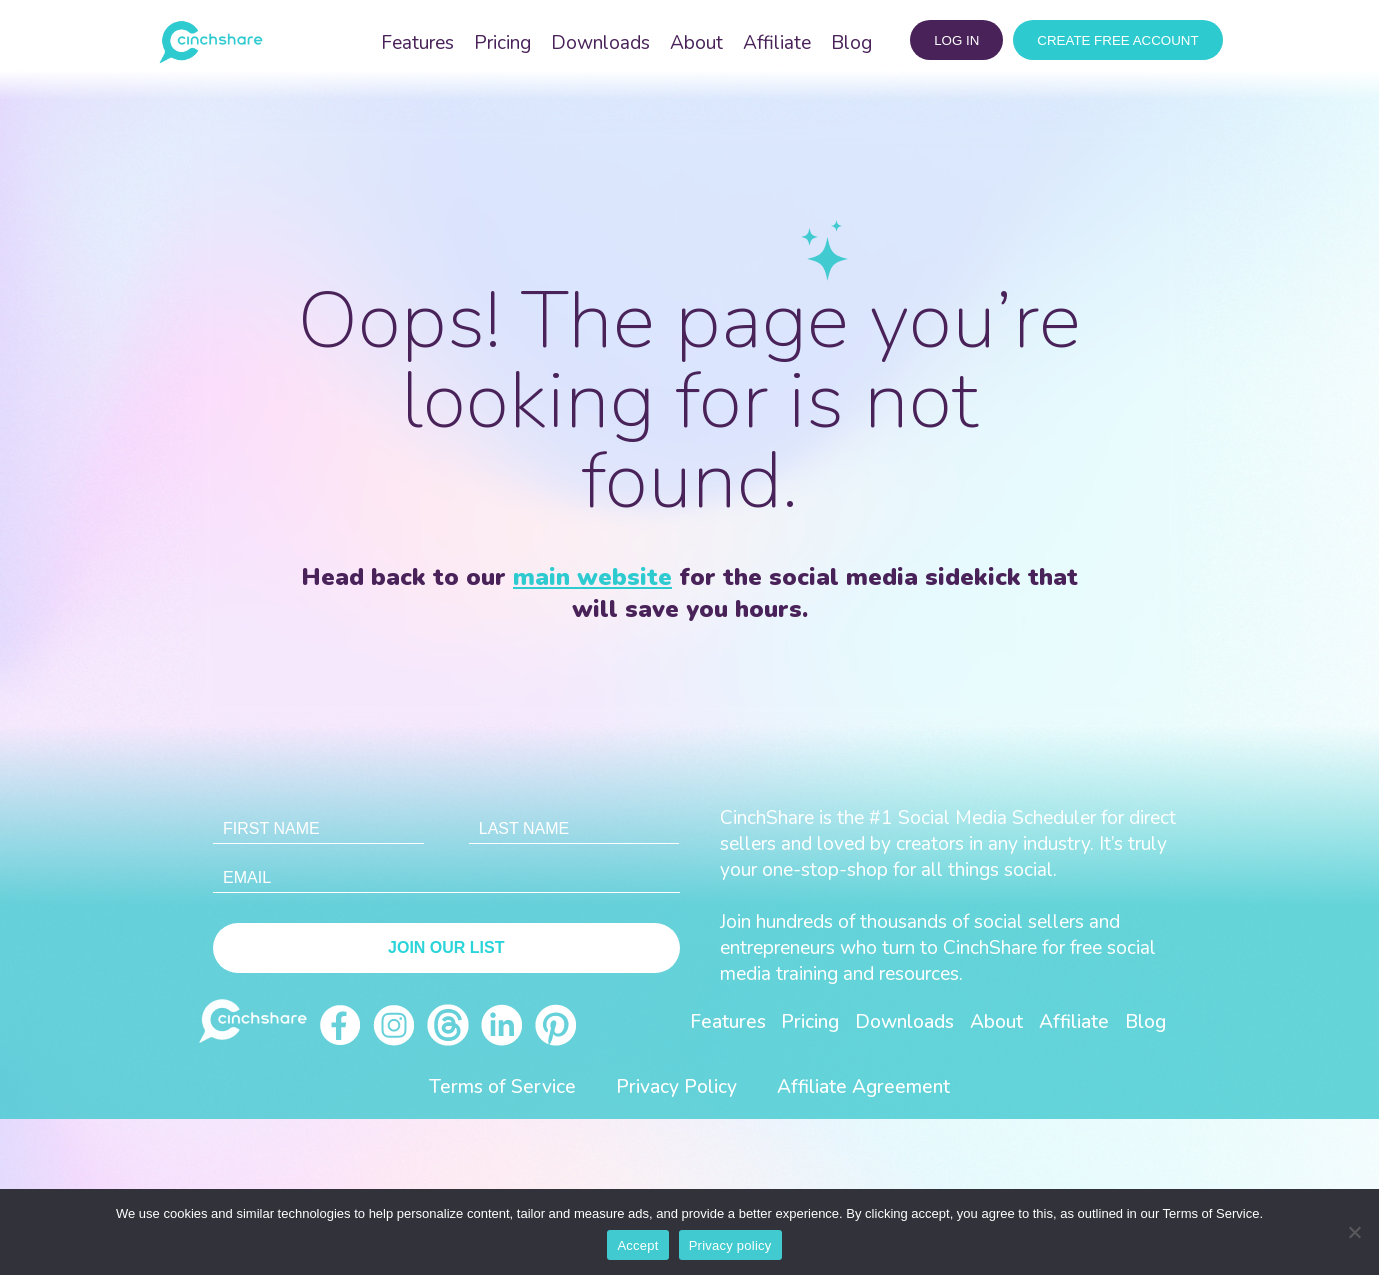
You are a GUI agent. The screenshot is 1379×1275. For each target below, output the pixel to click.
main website (592, 577)
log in (956, 40)
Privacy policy (730, 1245)
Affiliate (777, 43)
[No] (1354, 1232)
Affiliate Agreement (863, 1087)
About (696, 43)
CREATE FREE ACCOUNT (1117, 40)
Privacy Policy (676, 1087)
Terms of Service (502, 1087)
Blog (851, 43)
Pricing (502, 43)
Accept (637, 1245)
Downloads (600, 43)
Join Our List (446, 947)
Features (417, 43)
